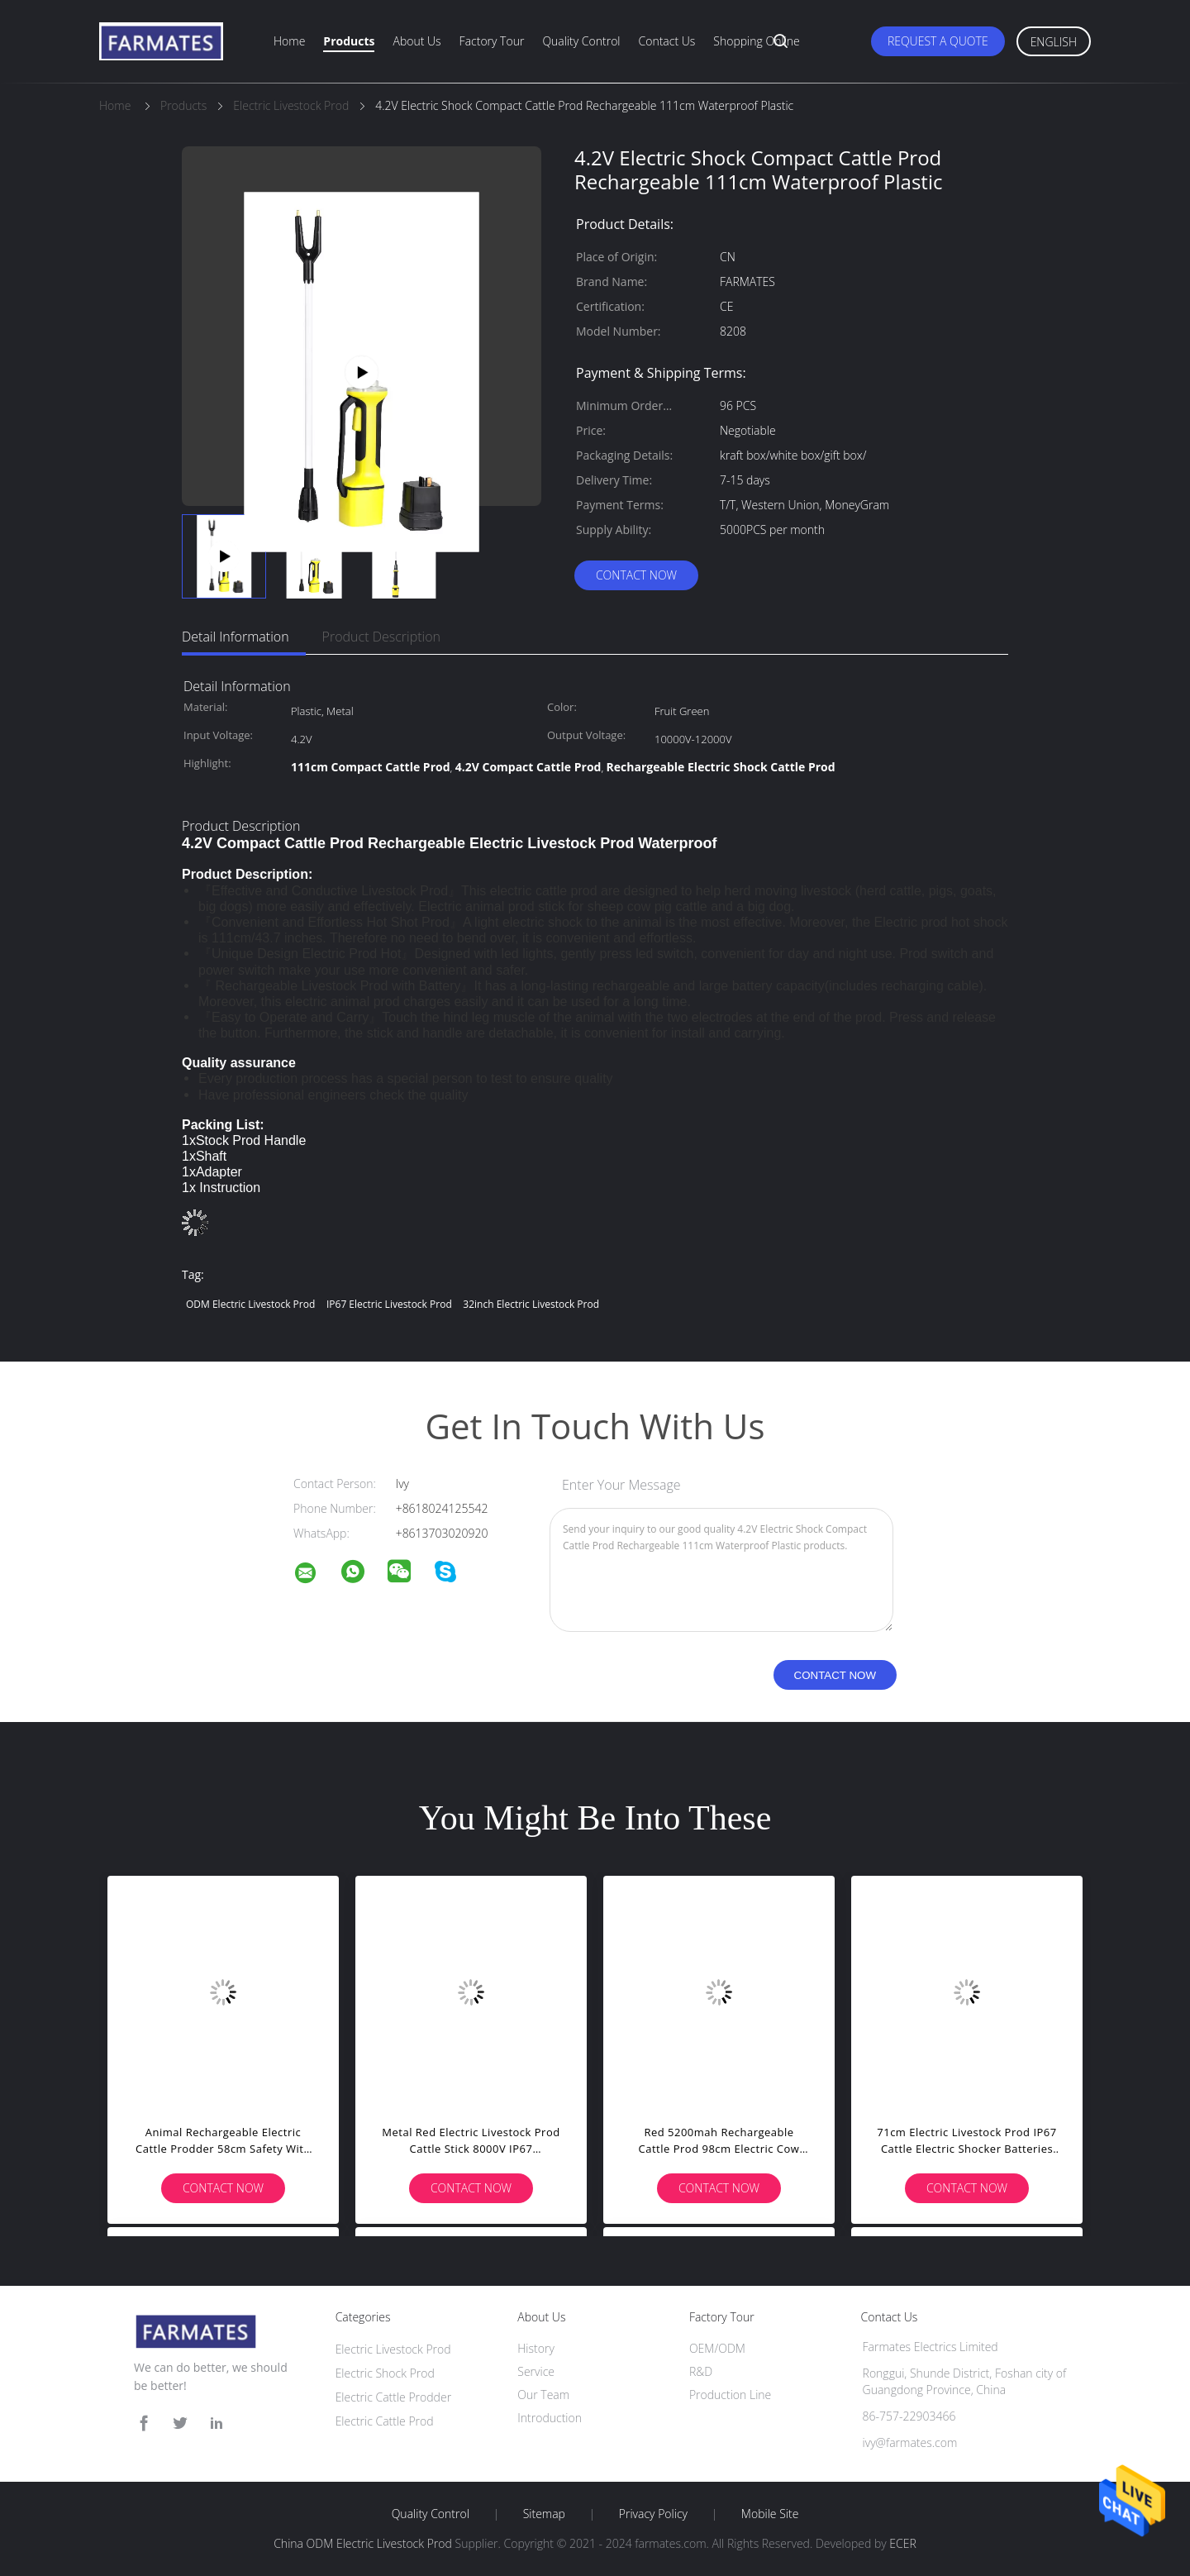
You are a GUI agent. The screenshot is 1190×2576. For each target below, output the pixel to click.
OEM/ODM (717, 2348)
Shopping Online (756, 41)
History (536, 2348)
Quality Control (581, 41)
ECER (902, 2543)
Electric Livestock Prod (393, 2349)
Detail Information (235, 636)
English (1054, 42)
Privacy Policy (653, 2514)
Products (348, 41)
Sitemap (544, 2514)
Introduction (549, 2418)
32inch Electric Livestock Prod (531, 1304)
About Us (416, 41)
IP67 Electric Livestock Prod (389, 1304)
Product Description (381, 636)
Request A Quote (938, 41)
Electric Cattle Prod (385, 2421)
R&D (700, 2371)
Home (289, 41)
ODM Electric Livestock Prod (250, 1304)
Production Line (730, 2394)
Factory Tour (492, 41)
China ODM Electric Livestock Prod (363, 2543)
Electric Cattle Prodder (393, 2397)
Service (536, 2371)
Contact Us (667, 41)
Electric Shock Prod (385, 2373)
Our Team (543, 2394)
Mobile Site (769, 2514)
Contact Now (636, 575)
